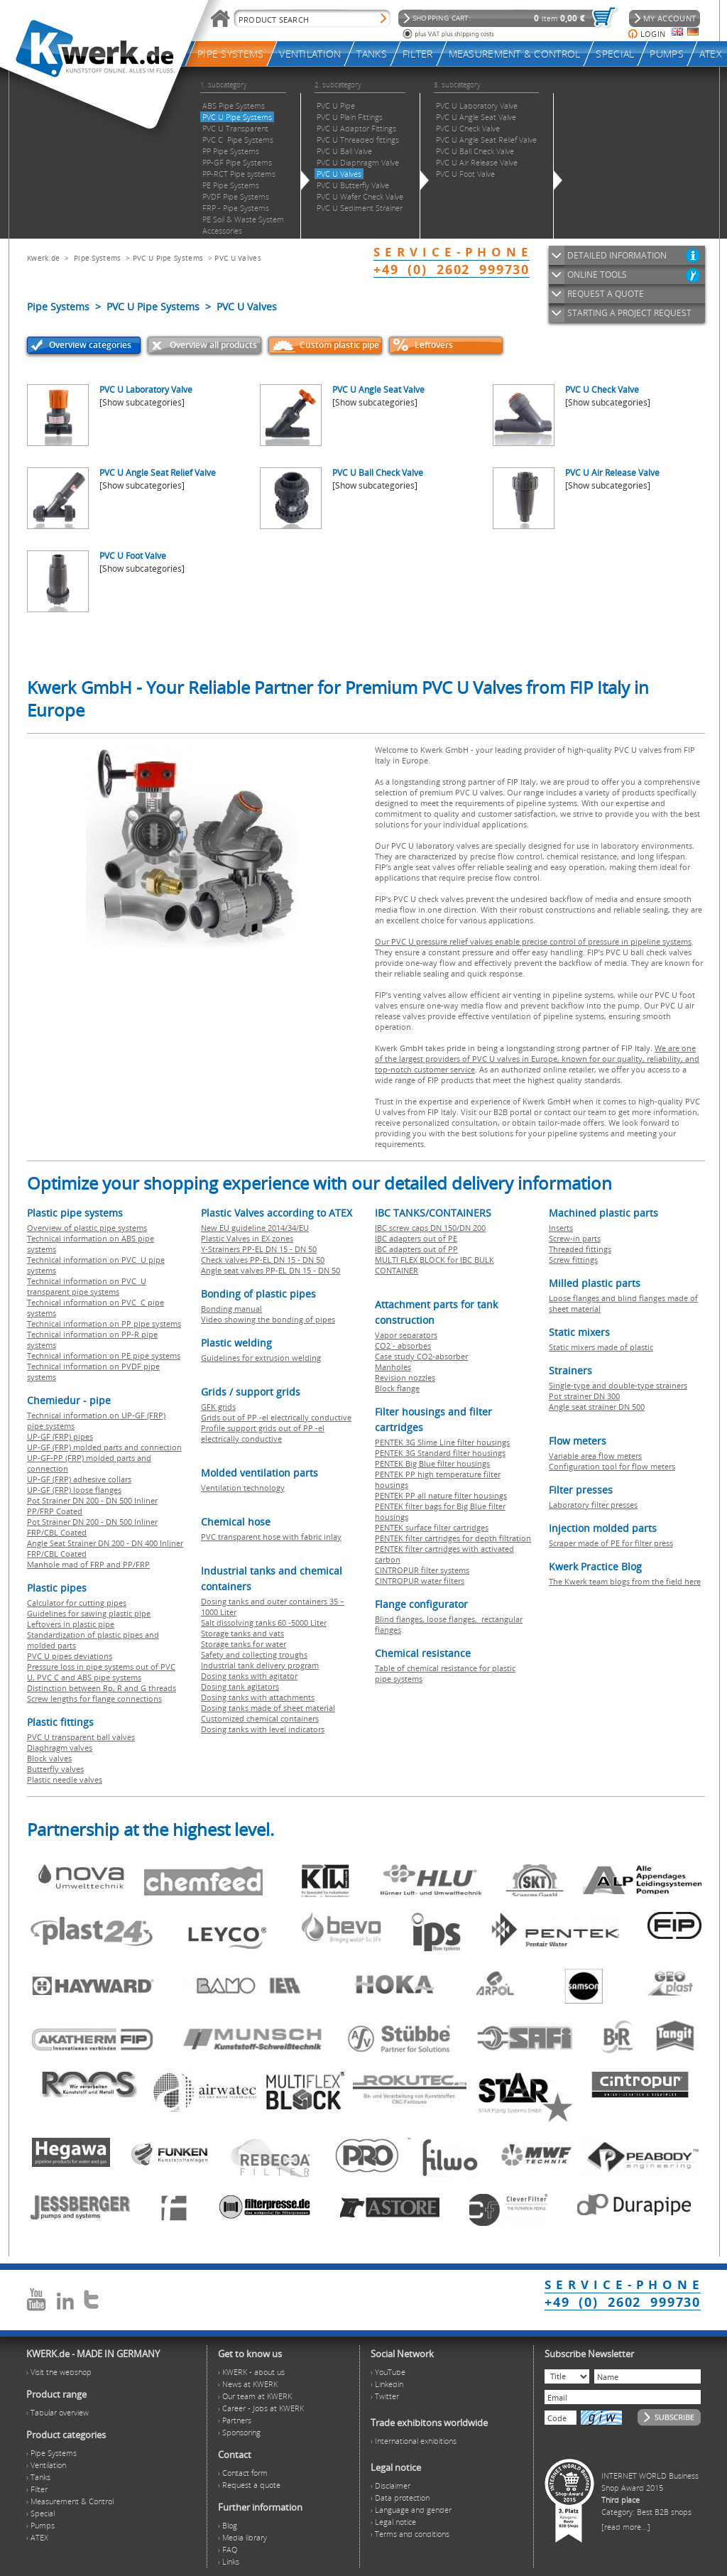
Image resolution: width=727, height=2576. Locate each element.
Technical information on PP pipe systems (104, 1323)
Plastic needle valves (64, 1779)
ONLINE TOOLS (597, 274)
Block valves (49, 1758)
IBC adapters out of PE (416, 1238)
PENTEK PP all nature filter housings (441, 1495)
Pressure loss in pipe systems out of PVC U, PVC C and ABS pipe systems (101, 1672)
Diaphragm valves (59, 1747)
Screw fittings (573, 1259)
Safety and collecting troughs (254, 1654)
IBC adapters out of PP (416, 1249)
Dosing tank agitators (240, 1686)
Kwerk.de (43, 258)
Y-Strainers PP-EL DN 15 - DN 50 (259, 1249)
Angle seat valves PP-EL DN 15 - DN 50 (270, 1270)
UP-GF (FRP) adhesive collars (79, 1479)
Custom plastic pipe (339, 345)
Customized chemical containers (260, 1718)
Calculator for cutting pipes (76, 1602)
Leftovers (434, 345)
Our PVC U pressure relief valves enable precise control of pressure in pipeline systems (533, 941)
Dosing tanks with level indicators (262, 1729)
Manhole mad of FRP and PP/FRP (88, 1564)
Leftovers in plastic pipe (70, 1624)
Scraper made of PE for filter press (611, 1543)
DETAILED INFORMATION (617, 255)
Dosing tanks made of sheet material (268, 1707)
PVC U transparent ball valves (81, 1737)
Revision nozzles (405, 1377)
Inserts (561, 1227)
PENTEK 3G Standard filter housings (440, 1452)
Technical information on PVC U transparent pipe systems (86, 1286)
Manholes (393, 1367)
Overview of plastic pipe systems (87, 1227)
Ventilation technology (243, 1487)
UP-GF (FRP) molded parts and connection (104, 1447)
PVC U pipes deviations (69, 1656)
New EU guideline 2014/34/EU (255, 1227)
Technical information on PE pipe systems (103, 1355)
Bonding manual (231, 1308)
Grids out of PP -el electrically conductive (276, 1417)
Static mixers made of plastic (601, 1347)
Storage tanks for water (243, 1643)
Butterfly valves (55, 1768)
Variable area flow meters (595, 1455)
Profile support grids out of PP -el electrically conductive (262, 1433)
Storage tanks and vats (242, 1633)
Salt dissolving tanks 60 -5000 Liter (264, 1622)
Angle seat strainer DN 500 (597, 1406)
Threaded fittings (580, 1249)
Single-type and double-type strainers (618, 1385)
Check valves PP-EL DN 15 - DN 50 (262, 1259)
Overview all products (213, 345)
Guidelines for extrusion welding (261, 1357)
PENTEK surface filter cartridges (431, 1527)
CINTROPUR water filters (419, 1580)
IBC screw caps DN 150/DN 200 (430, 1227)
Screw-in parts (575, 1238)
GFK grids (218, 1406)
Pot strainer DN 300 (584, 1396)
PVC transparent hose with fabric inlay (271, 1536)
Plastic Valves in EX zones (247, 1238)
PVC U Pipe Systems (168, 258)
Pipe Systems (97, 258)
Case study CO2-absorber (421, 1356)
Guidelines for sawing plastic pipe (89, 1613)
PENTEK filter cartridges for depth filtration (453, 1538)
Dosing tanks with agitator (249, 1675)
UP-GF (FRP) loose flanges (74, 1489)
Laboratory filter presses (593, 1504)
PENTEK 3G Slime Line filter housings (442, 1442)
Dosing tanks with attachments (258, 1697)
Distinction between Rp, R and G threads (101, 1688)
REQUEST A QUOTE (605, 294)
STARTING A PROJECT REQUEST (629, 313)
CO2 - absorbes (403, 1345)
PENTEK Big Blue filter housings (432, 1463)
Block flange (397, 1388)
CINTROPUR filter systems (422, 1570)
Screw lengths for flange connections (94, 1698)
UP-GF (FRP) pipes (60, 1436)
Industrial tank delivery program (260, 1665)
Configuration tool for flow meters (612, 1466)
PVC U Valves (237, 258)
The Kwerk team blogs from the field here (625, 1581)
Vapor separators (406, 1335)
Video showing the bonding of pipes (268, 1319)
